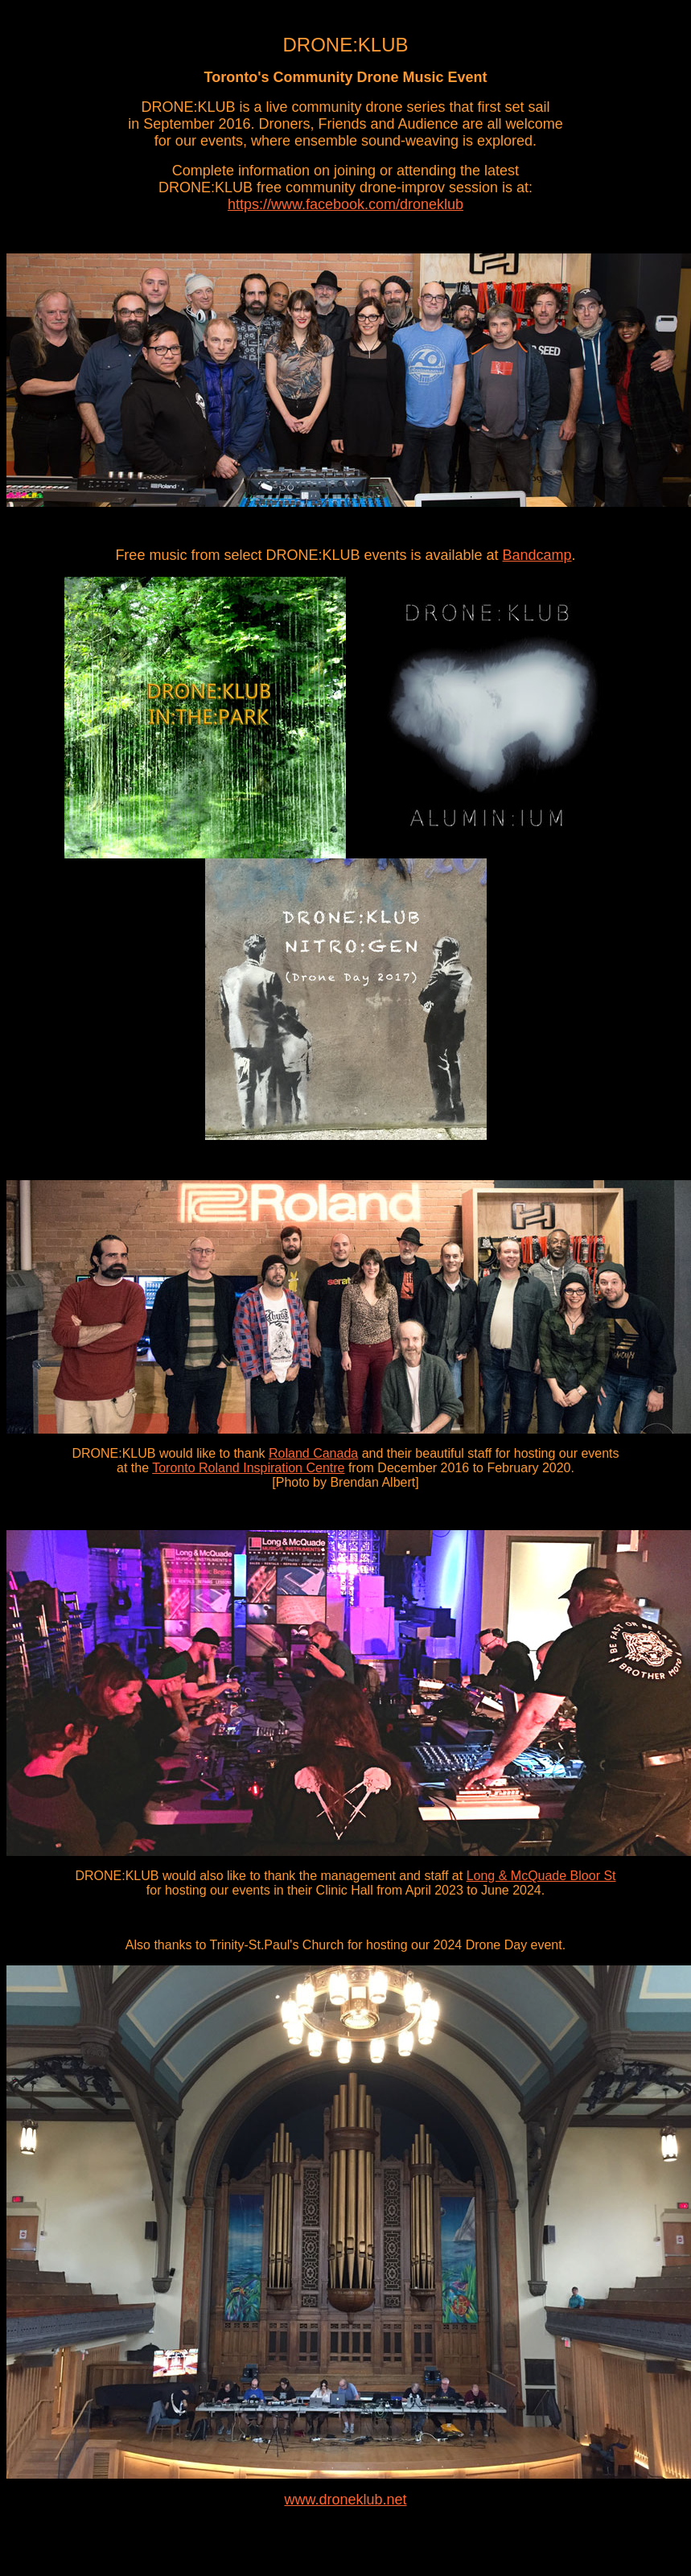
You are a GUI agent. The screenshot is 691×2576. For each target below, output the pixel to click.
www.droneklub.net (345, 2500)
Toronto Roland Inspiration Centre (248, 1468)
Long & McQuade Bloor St (541, 1876)
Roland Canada (313, 1453)
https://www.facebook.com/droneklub (345, 204)
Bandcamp (537, 555)
